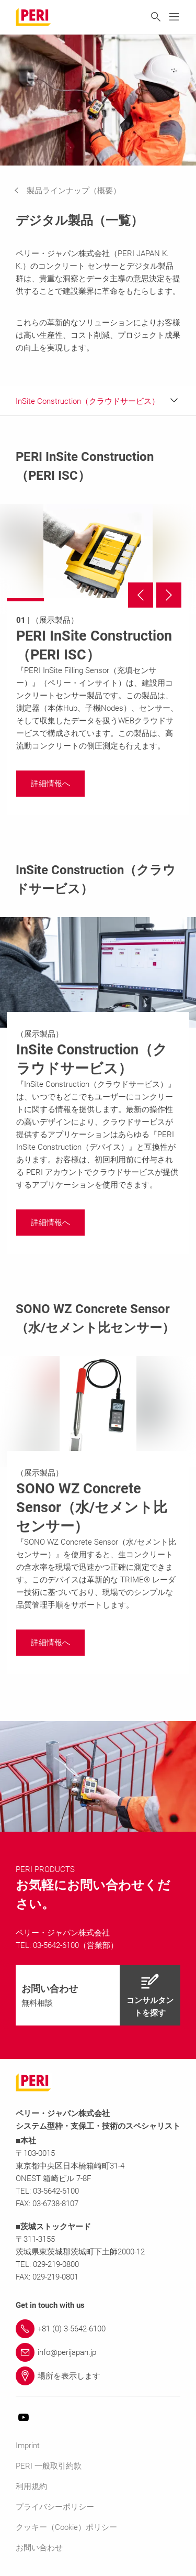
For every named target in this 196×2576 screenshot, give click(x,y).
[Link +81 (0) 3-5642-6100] (98, 2328)
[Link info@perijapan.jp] (98, 2352)
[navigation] (75, 190)
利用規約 (31, 2486)
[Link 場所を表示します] (98, 2375)
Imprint (28, 2445)
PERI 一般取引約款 (49, 2466)
